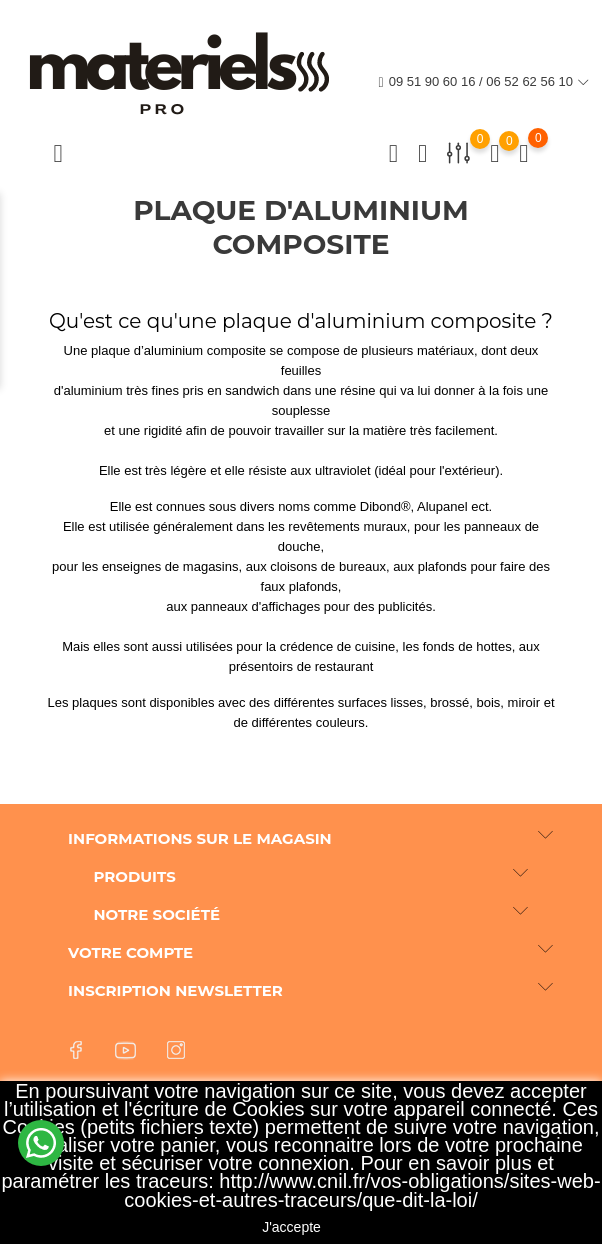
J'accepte (291, 1227)
